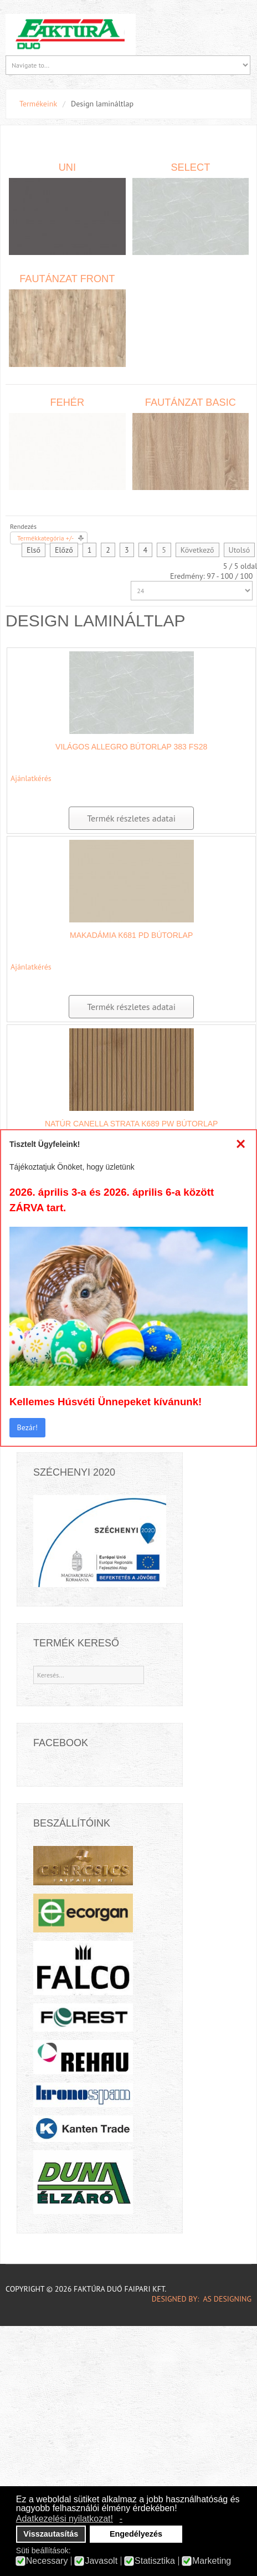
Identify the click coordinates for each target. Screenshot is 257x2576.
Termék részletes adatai (131, 818)
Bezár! (27, 1427)
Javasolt (101, 2561)
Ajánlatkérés (31, 778)
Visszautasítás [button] (50, 2533)
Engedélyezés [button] (136, 2533)
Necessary (47, 2561)
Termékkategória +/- (45, 538)
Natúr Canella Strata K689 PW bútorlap (131, 1123)
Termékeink (38, 104)
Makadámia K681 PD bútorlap (131, 935)
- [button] (121, 2518)
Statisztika (155, 2561)
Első (33, 550)
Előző (64, 550)
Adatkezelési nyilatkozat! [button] (64, 2518)
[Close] (240, 1144)
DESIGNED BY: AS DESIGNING (197, 2299)
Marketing (211, 2561)
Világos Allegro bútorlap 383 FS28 (131, 746)
